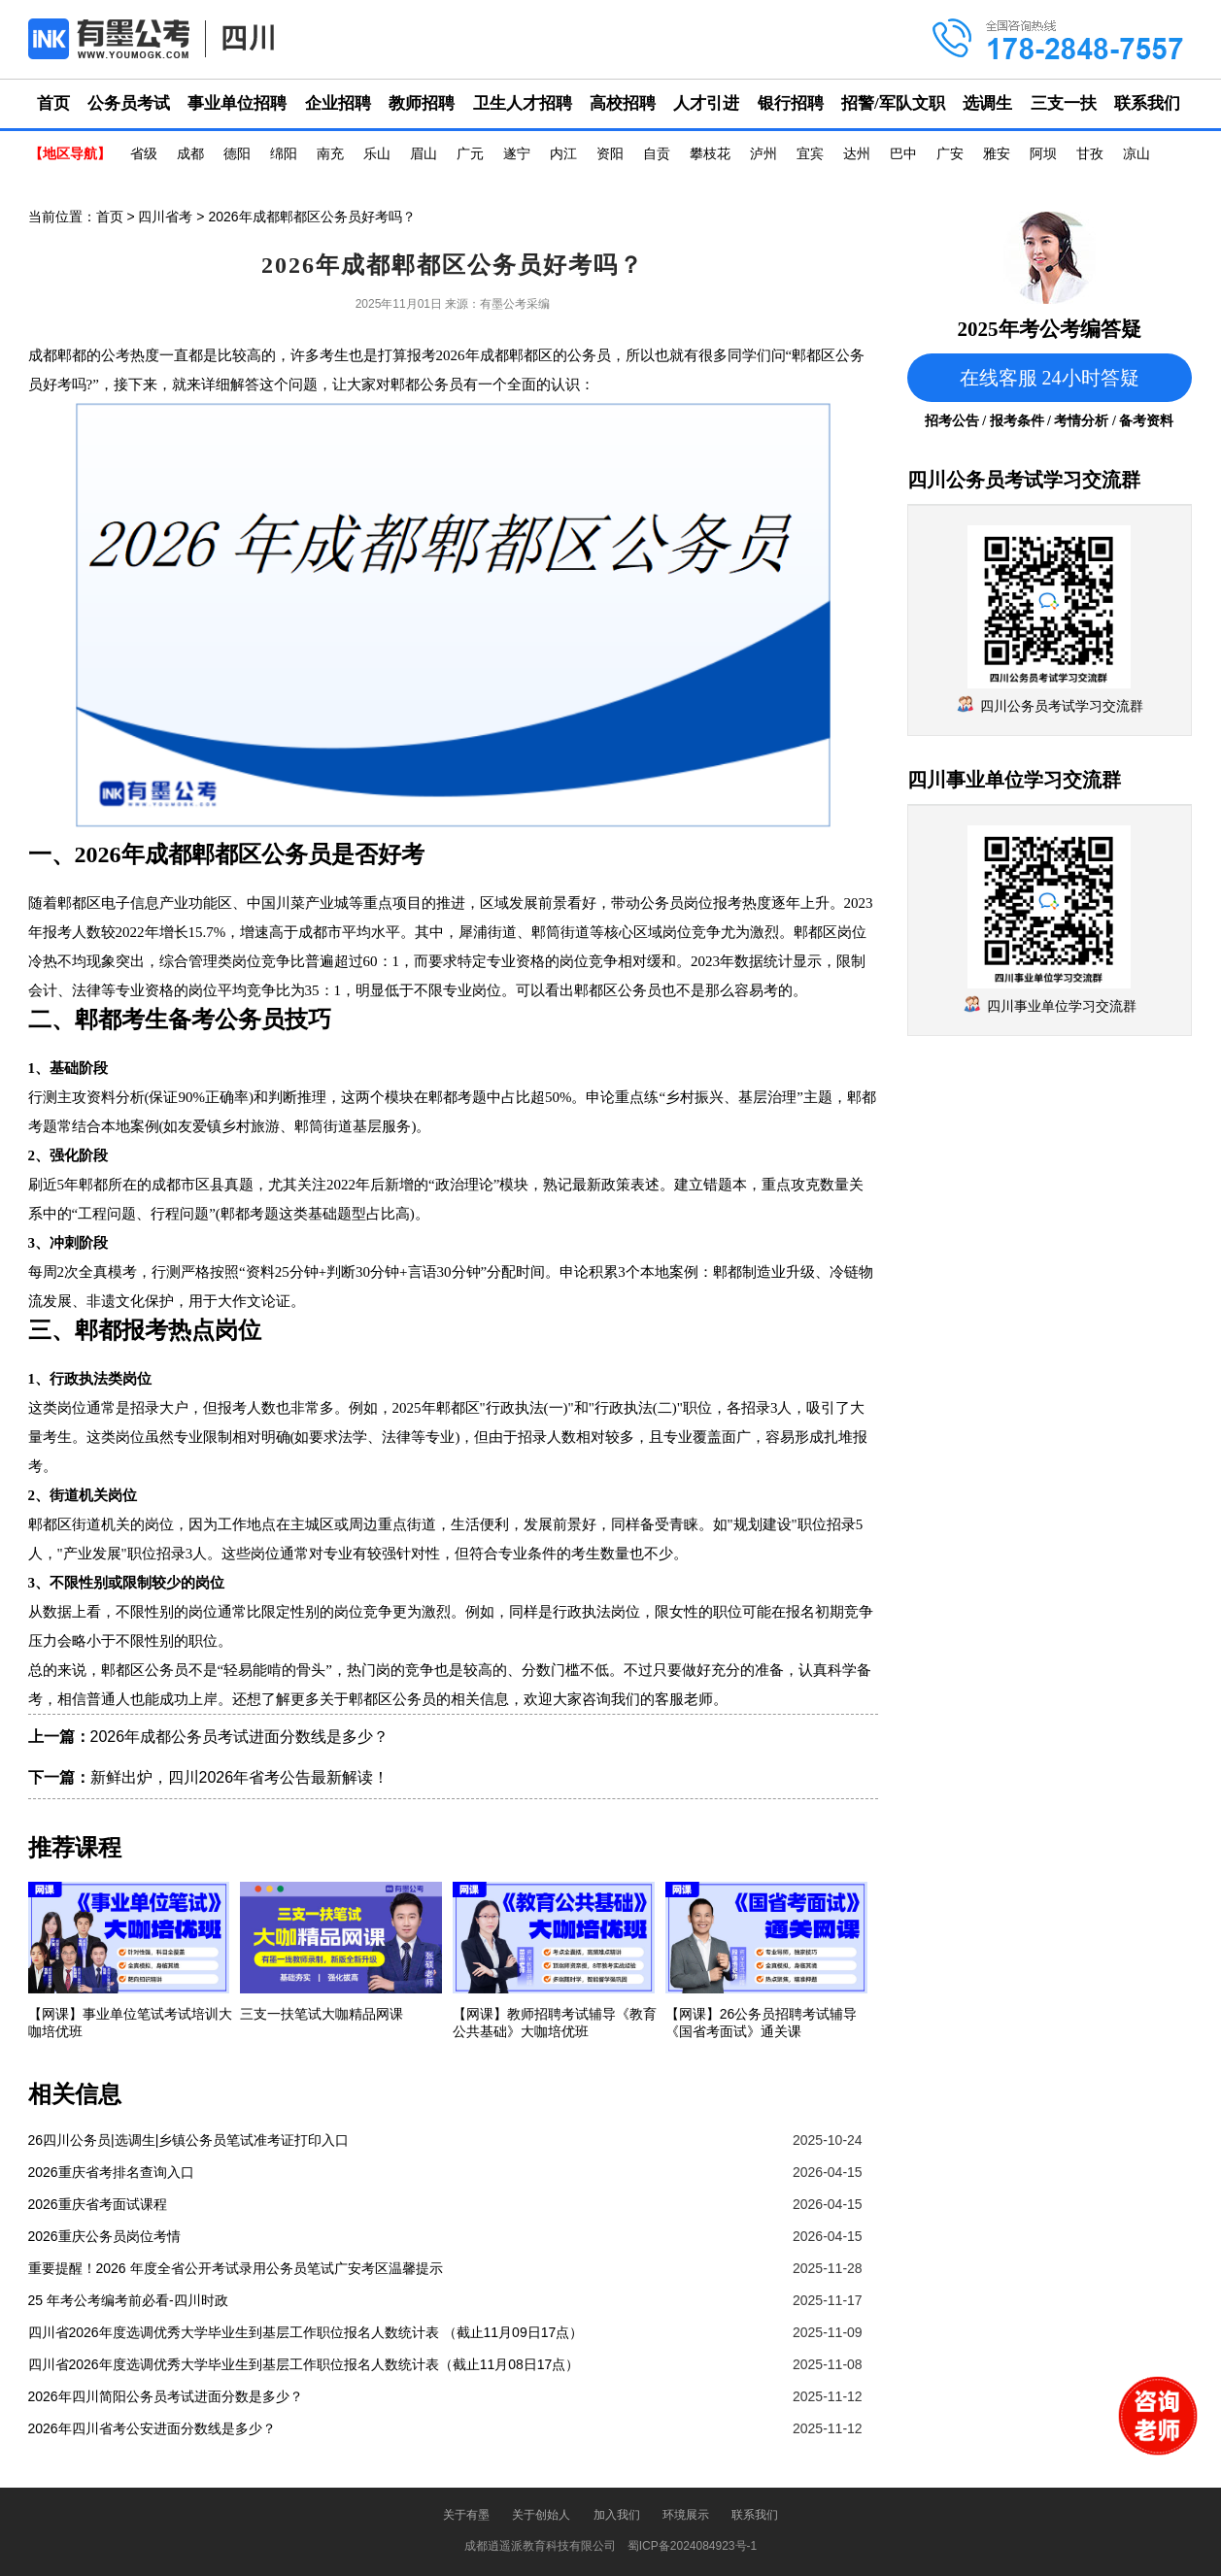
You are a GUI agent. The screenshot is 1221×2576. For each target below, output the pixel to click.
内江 (563, 154)
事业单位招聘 (237, 103)
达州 (856, 154)
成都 (190, 154)
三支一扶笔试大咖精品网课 (321, 2014)
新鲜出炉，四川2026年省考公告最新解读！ (240, 1777)
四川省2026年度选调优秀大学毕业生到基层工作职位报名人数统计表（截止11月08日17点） (304, 2364)
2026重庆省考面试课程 (97, 2204)
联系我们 (1147, 103)
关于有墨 (466, 2515)
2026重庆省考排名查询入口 (111, 2172)
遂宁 (516, 154)
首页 (53, 103)
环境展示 (685, 2515)
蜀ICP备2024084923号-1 (692, 2546)
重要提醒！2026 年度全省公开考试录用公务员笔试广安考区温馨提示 (235, 2268)
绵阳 (283, 154)
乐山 (376, 154)
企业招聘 (338, 103)
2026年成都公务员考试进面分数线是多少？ (240, 1736)
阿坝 (1043, 154)
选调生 (987, 103)
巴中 (903, 154)
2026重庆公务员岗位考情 (104, 2236)
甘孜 (1089, 154)
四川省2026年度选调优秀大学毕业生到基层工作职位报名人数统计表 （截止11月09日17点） (306, 2332)
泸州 (763, 154)
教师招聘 (422, 103)
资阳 (610, 154)
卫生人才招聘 (522, 103)
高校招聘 (623, 103)
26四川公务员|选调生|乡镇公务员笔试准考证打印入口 (189, 2140)
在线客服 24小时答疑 (1049, 377)
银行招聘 (791, 103)
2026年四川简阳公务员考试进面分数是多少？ (165, 2396)
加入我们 (617, 2515)
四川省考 (165, 216)
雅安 (996, 154)
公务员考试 (128, 103)
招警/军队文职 (893, 103)
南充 (330, 154)
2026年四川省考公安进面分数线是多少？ (152, 2428)
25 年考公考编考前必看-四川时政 (128, 2300)
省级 (143, 154)
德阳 (237, 154)
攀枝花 (710, 154)
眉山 (423, 154)
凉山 (1136, 154)
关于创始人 (541, 2515)
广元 (470, 154)
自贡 (656, 154)
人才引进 (706, 103)
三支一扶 (1064, 103)
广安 (950, 154)
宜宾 (810, 154)
